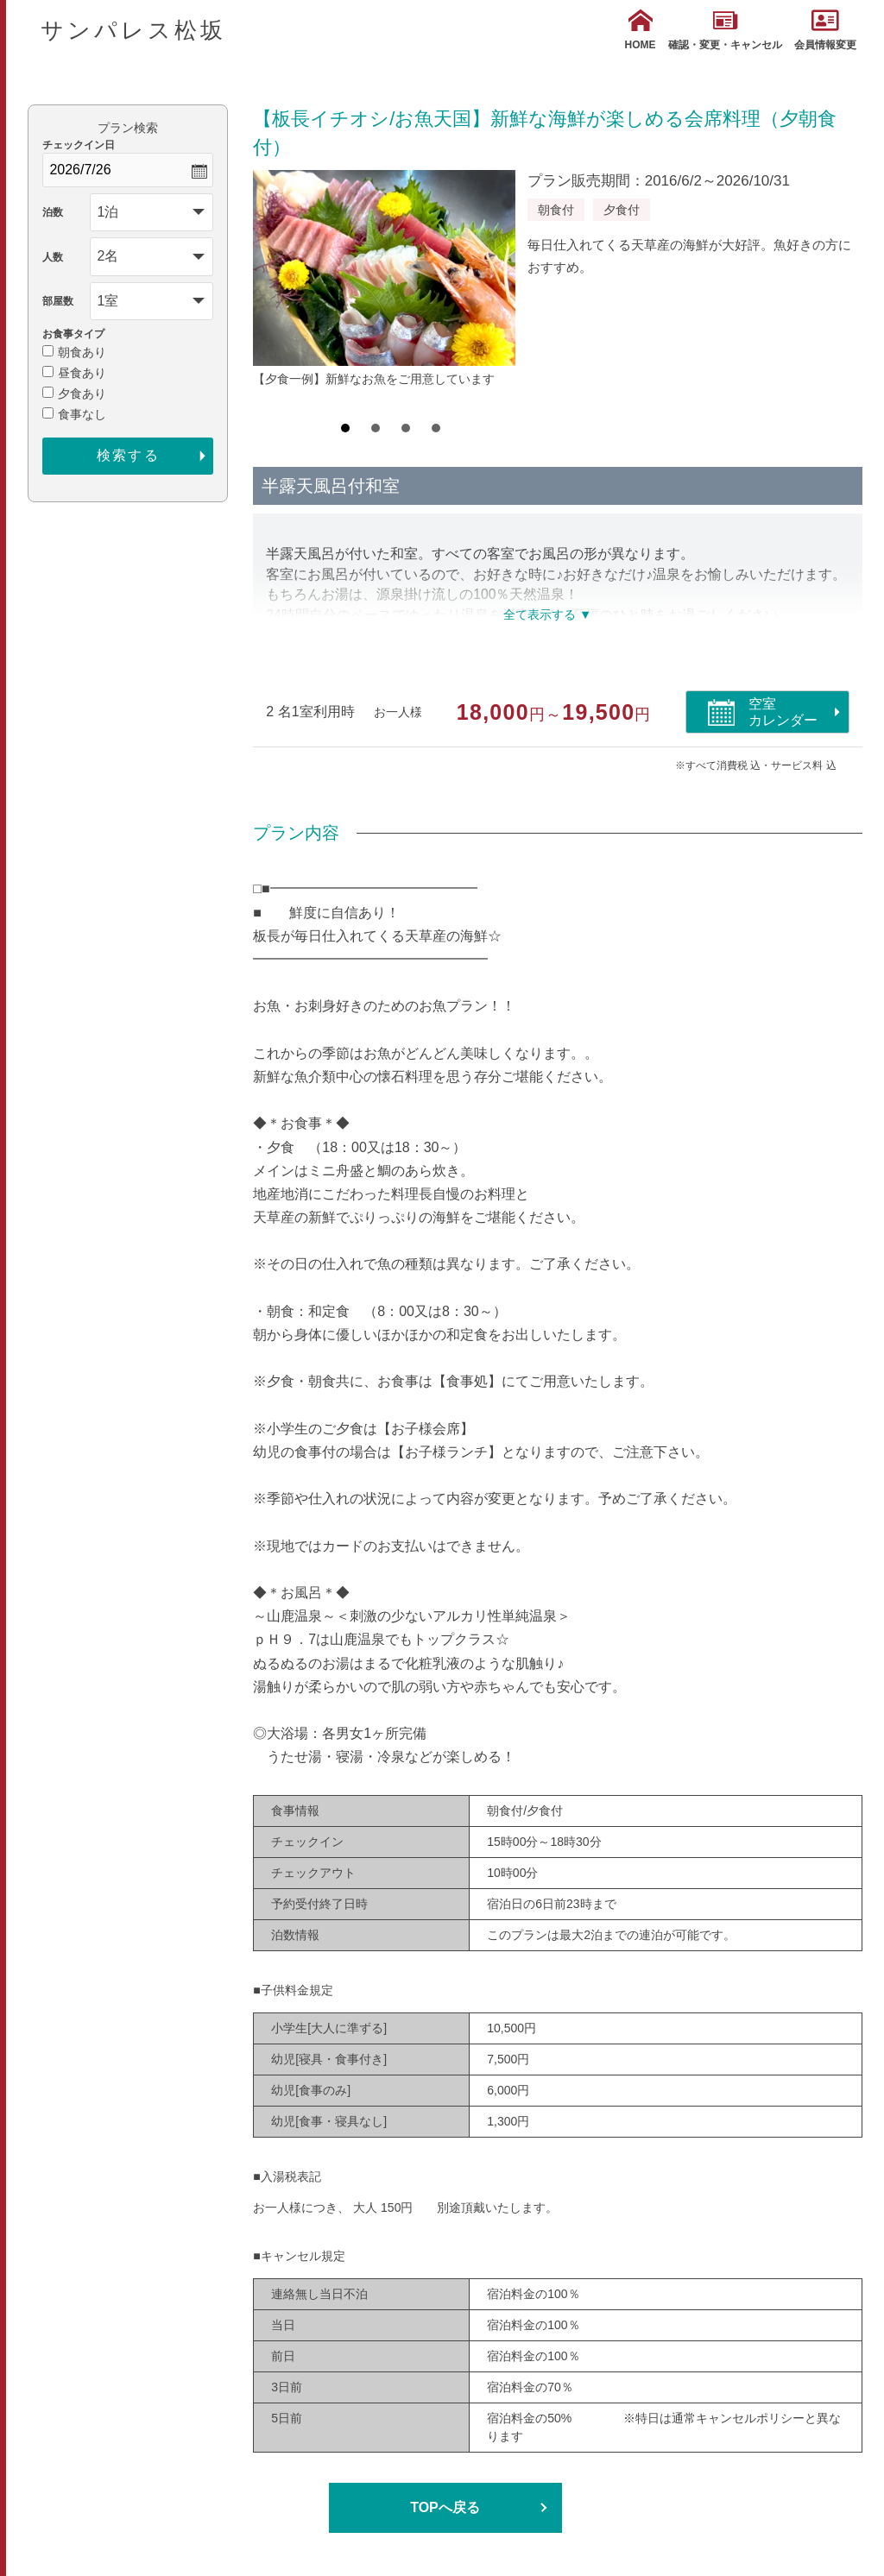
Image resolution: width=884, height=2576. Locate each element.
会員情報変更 (825, 30)
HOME (640, 30)
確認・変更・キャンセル (725, 30)
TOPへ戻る (445, 2507)
